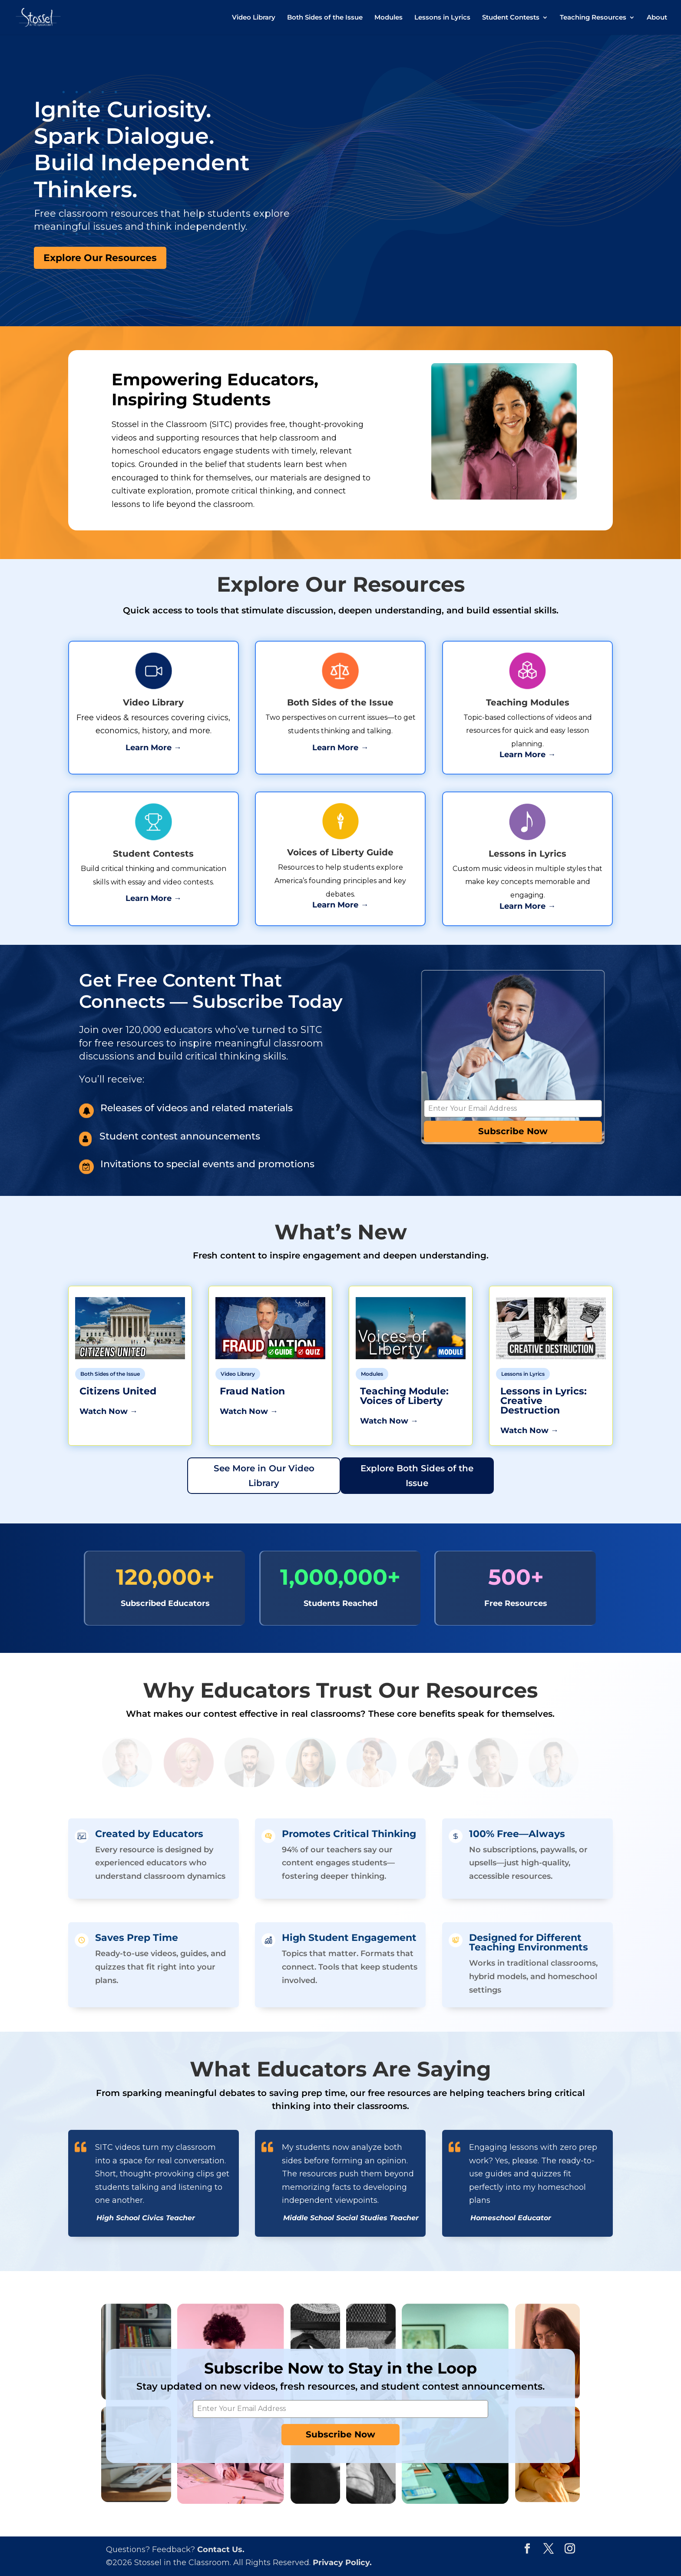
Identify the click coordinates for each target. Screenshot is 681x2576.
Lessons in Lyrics (442, 17)
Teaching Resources (593, 17)
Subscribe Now (513, 1131)
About (657, 17)
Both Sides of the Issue (325, 17)
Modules (388, 17)
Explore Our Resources (100, 258)
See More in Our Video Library (264, 1475)
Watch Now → (108, 1411)
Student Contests (510, 17)
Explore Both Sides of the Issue (416, 1475)
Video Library (253, 17)
